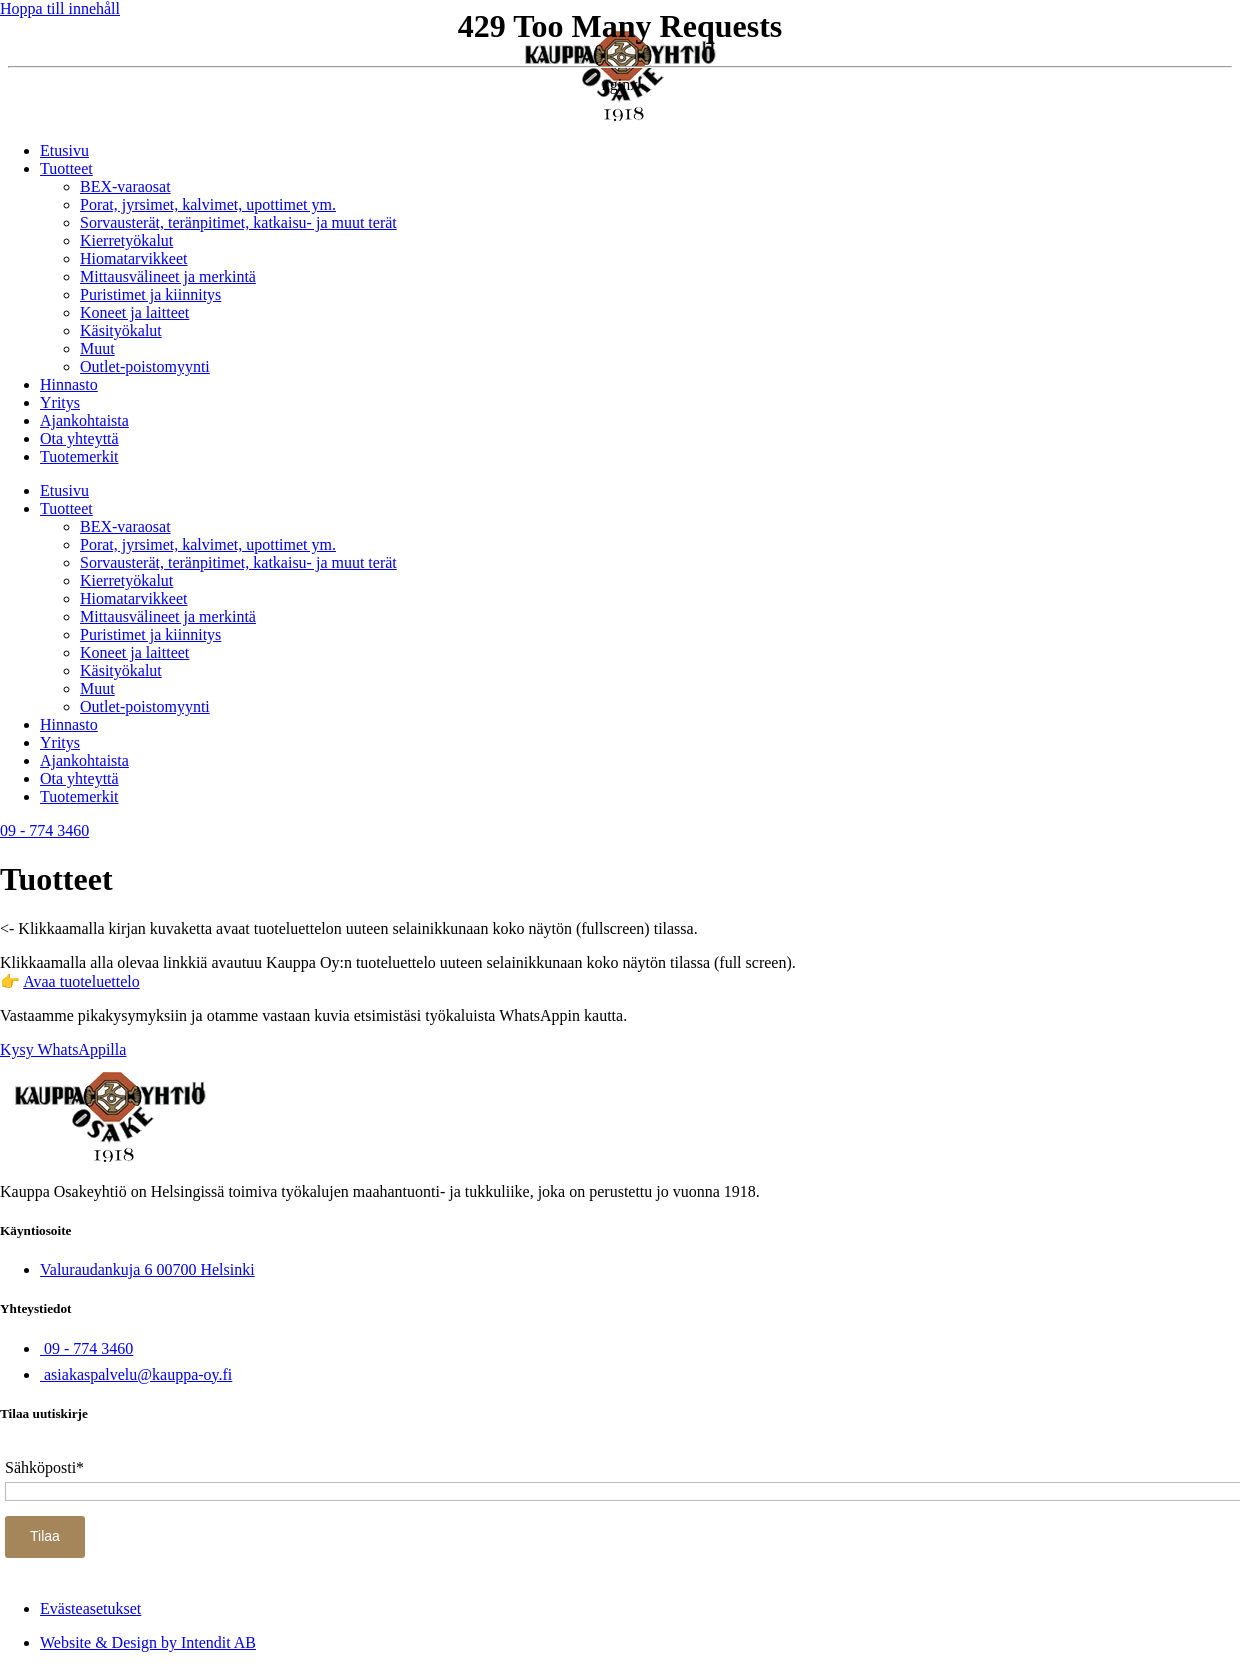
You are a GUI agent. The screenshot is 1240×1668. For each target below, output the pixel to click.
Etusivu (64, 150)
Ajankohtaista (84, 420)
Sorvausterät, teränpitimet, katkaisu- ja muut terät (238, 222)
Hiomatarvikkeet (134, 258)
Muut (97, 348)
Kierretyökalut (126, 240)
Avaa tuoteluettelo (81, 981)
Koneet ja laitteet (134, 312)
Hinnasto (69, 384)
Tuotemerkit (79, 456)
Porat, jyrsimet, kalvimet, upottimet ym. (208, 204)
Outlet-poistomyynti (145, 366)
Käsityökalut (121, 330)
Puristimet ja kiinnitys (150, 294)
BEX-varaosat (125, 186)
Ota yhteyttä (79, 438)
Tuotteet (66, 168)
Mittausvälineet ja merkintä (168, 276)
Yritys (60, 402)
